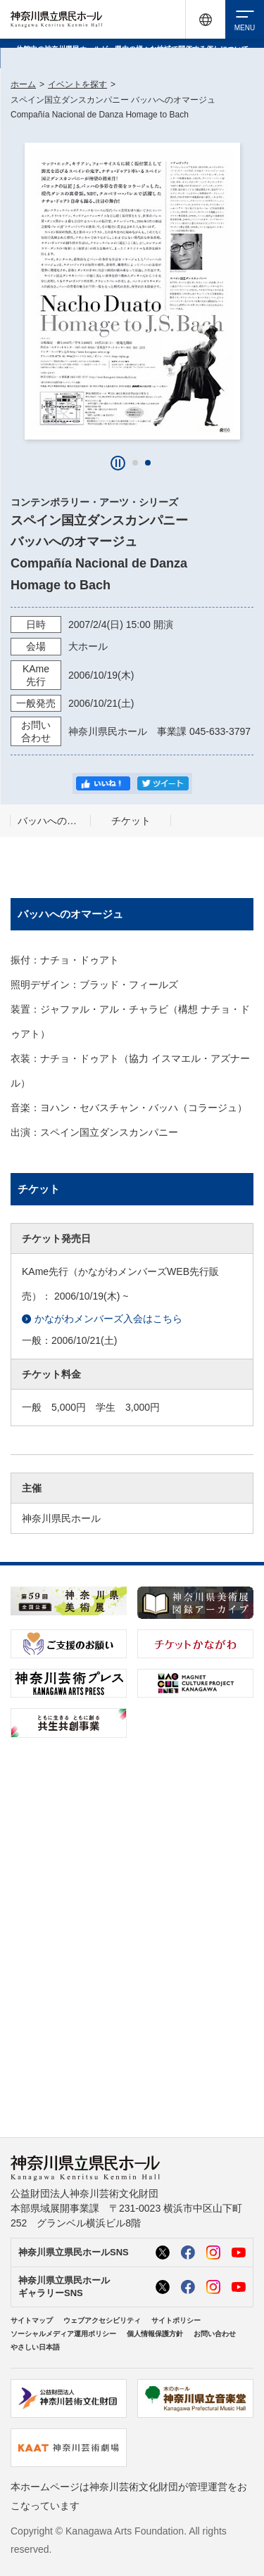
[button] (135, 463)
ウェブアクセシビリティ (102, 2320)
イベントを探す (77, 84)
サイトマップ (32, 2320)
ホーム (23, 84)
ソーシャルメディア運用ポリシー (63, 2334)
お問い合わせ (215, 2334)
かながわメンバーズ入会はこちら (102, 1319)
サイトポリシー (176, 2320)
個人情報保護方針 (155, 2334)
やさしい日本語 (35, 2347)
